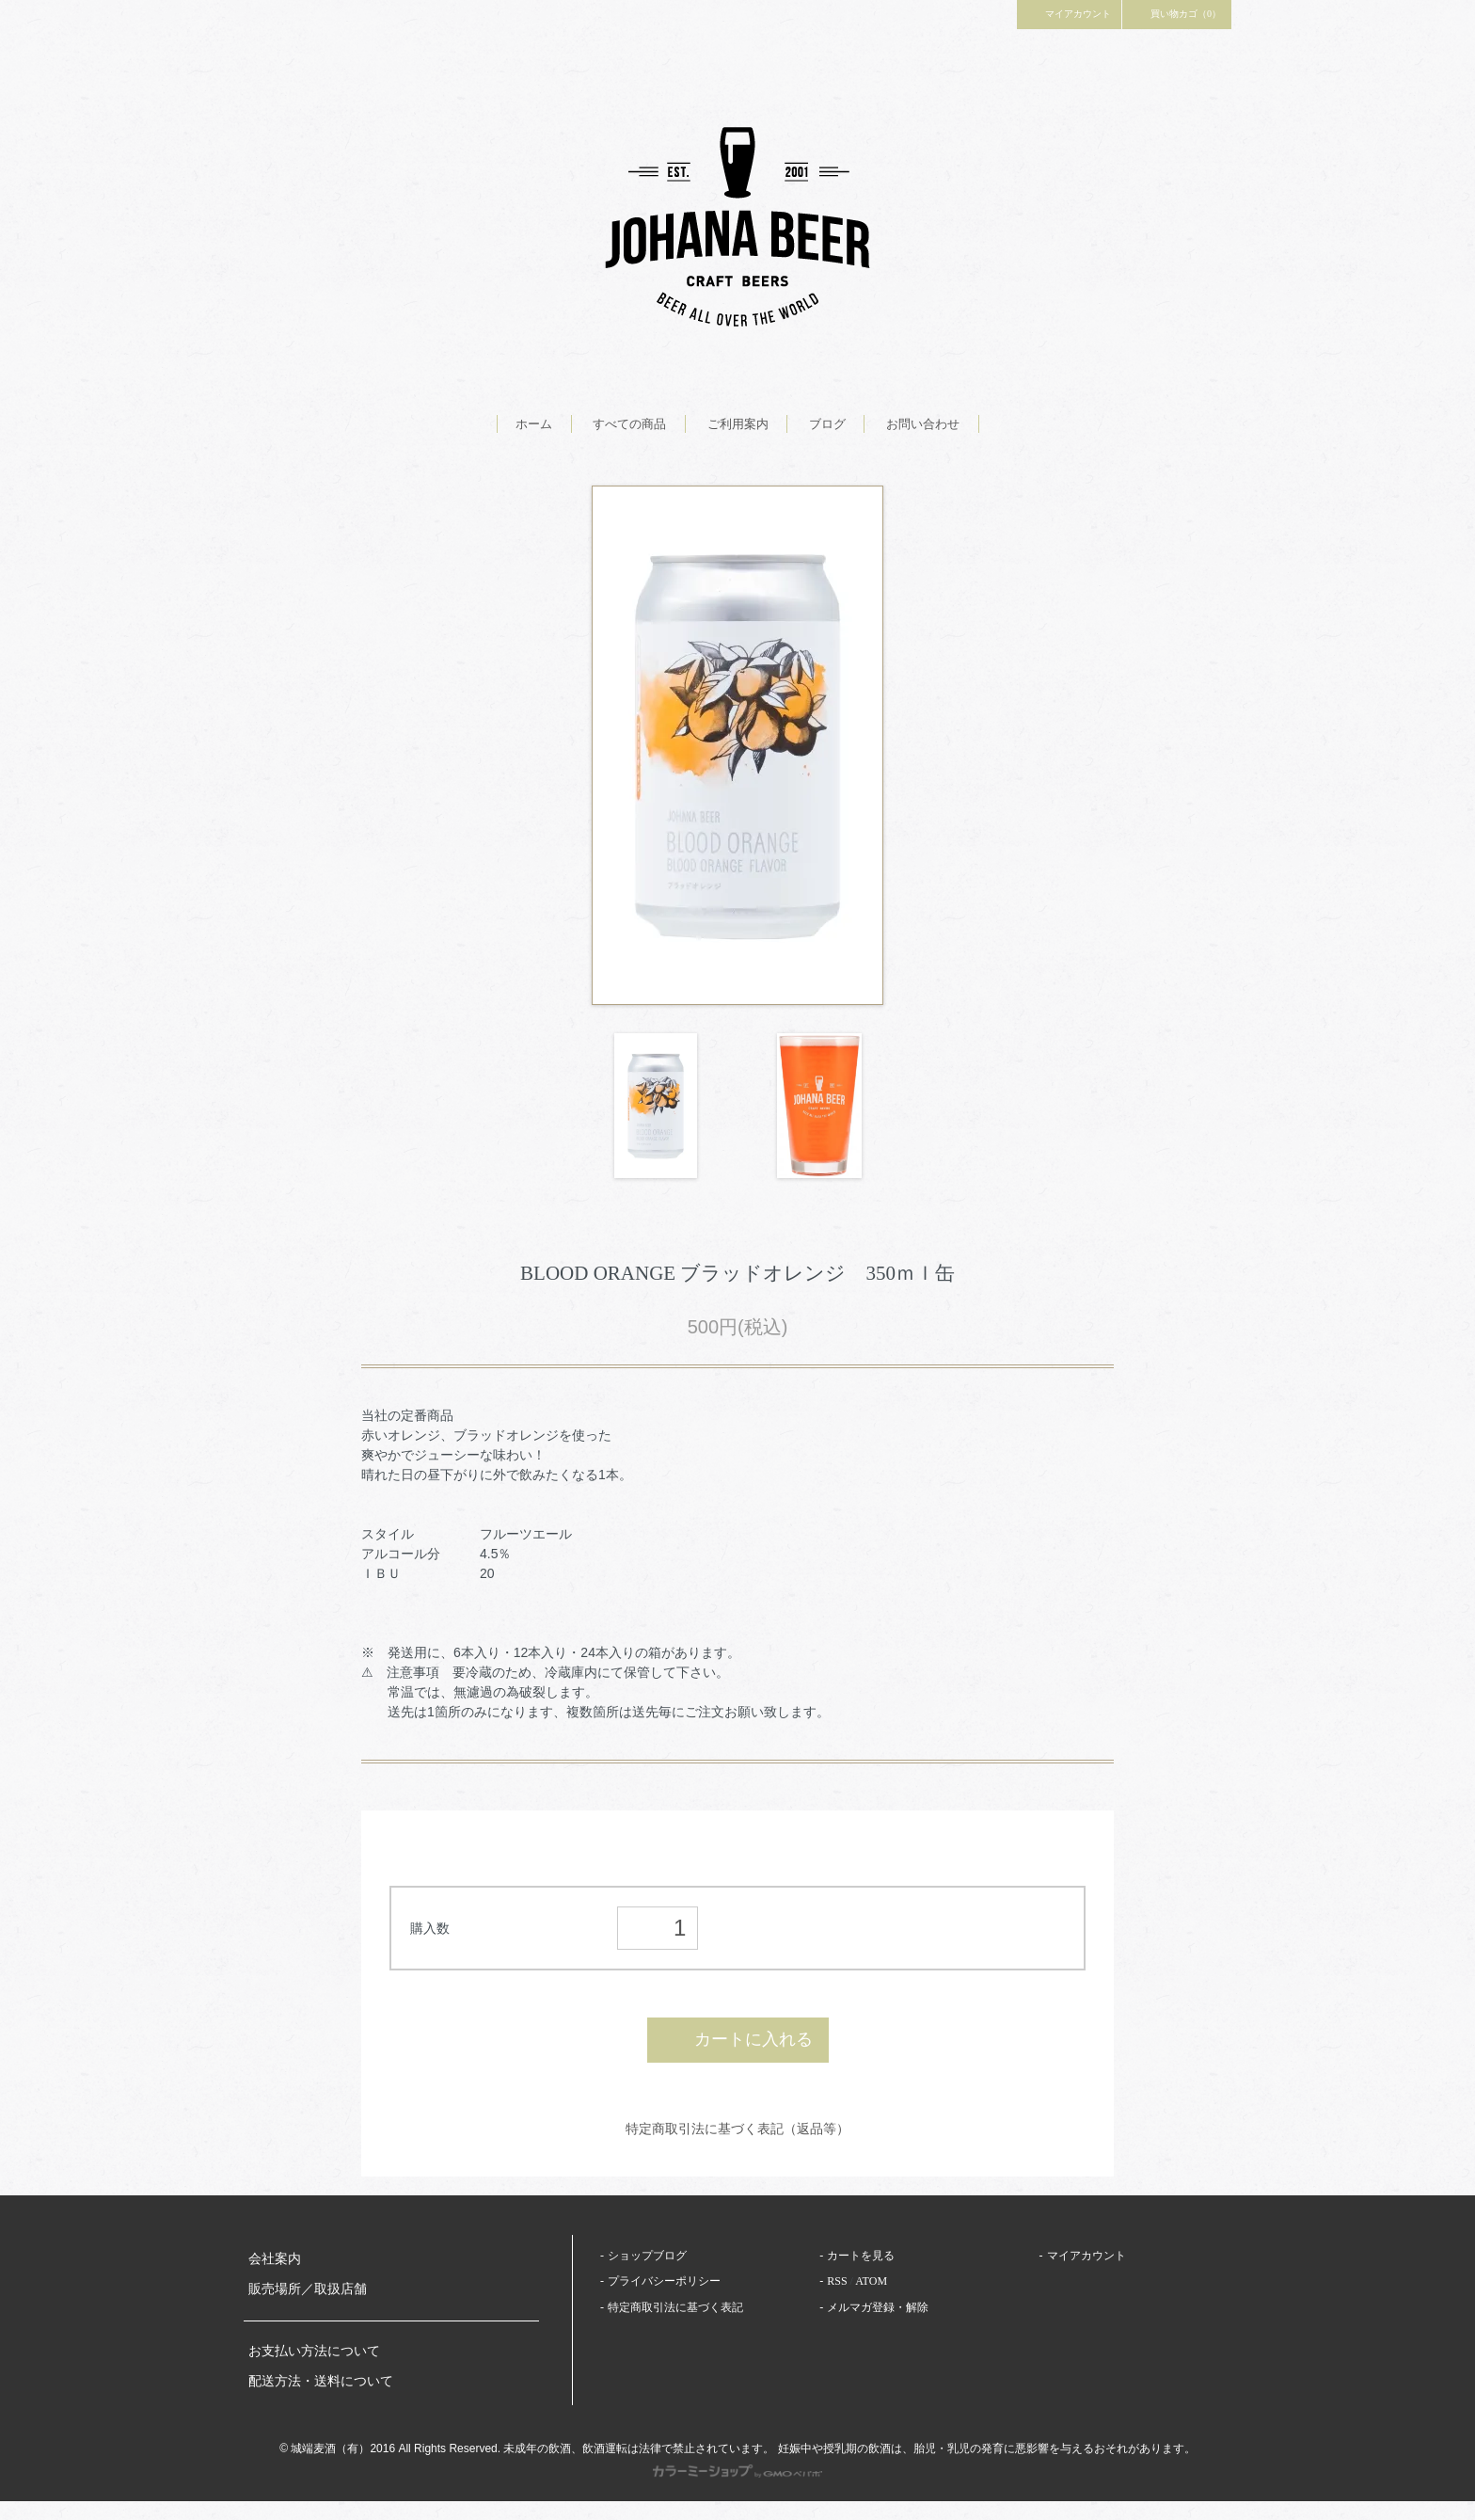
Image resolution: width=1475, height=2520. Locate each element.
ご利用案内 (738, 424)
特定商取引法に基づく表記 (675, 2307)
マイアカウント (1069, 13)
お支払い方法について (314, 2351)
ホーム (533, 424)
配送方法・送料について (320, 2381)
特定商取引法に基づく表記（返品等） (737, 2128)
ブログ (827, 424)
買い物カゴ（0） (1177, 13)
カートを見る (861, 2255)
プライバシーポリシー (664, 2281)
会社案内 (274, 2259)
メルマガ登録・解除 (877, 2307)
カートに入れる (738, 2039)
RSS (837, 2281)
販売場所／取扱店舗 (307, 2289)
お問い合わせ (923, 424)
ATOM (871, 2281)
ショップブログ (647, 2255)
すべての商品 (629, 424)
